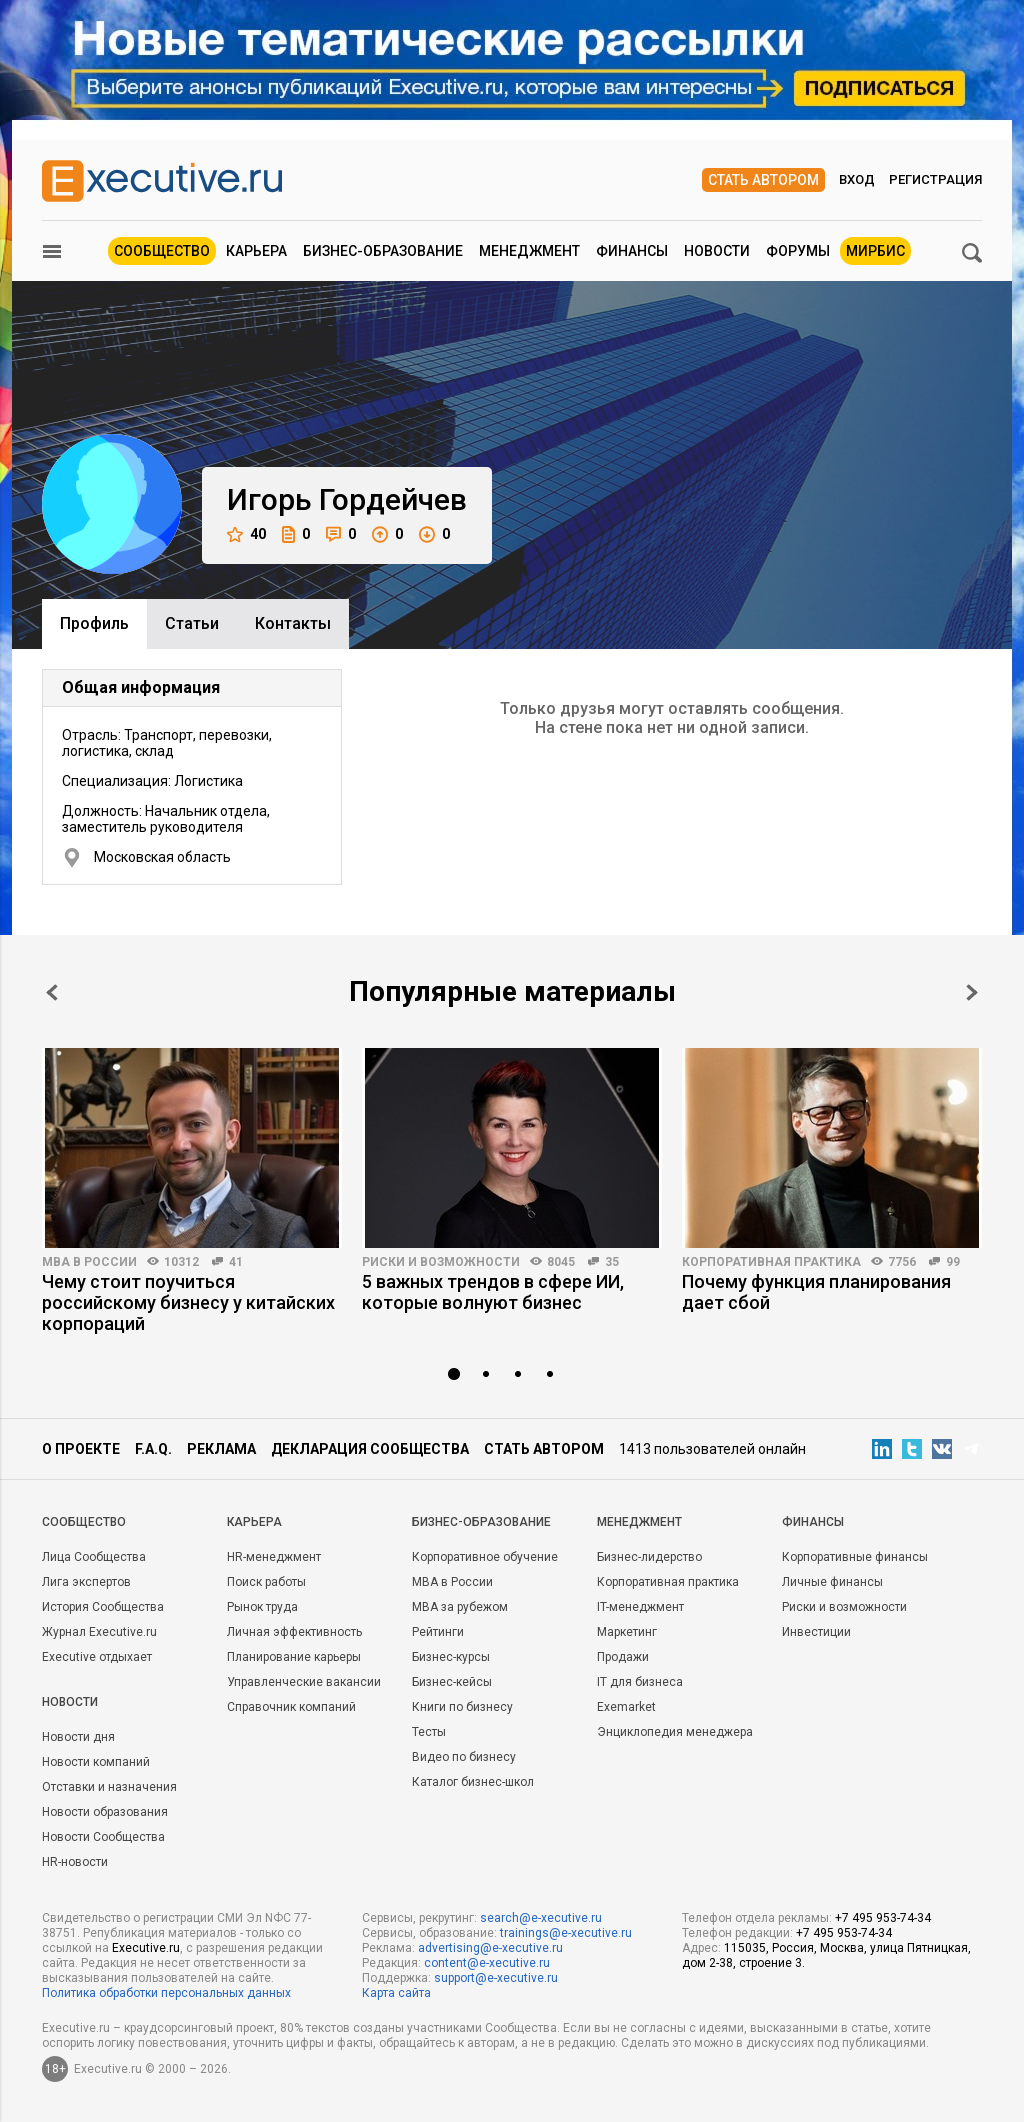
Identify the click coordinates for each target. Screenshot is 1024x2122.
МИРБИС (875, 251)
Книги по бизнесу (462, 1707)
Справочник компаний (291, 1707)
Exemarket (626, 1707)
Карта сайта (396, 1993)
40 (246, 534)
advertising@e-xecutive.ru (490, 1948)
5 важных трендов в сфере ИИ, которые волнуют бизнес (493, 1292)
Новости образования (105, 1812)
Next (972, 992)
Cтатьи (192, 623)
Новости (717, 251)
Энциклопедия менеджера (675, 1732)
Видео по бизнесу (464, 1757)
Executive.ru (146, 1948)
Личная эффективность (294, 1632)
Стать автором (763, 180)
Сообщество (162, 251)
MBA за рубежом (460, 1607)
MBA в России (89, 1262)
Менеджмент (529, 251)
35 (612, 1262)
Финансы (632, 251)
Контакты (293, 623)
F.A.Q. (153, 1449)
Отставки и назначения (109, 1787)
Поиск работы (266, 1582)
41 (236, 1262)
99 (953, 1262)
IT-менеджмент (640, 1607)
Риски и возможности (441, 1262)
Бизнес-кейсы (452, 1682)
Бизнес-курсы (451, 1657)
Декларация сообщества (370, 1449)
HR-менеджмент (274, 1557)
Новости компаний (96, 1762)
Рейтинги (438, 1632)
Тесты (429, 1732)
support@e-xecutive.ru (496, 1978)
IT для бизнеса (640, 1682)
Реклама (221, 1449)
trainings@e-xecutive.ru (566, 1933)
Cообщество (84, 1522)
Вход (857, 179)
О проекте (81, 1449)
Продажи (623, 1657)
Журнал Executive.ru (99, 1632)
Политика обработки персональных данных (166, 1993)
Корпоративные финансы (855, 1557)
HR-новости (75, 1862)
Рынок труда (262, 1607)
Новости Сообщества (103, 1837)
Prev (52, 992)
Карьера (256, 251)
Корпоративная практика (771, 1262)
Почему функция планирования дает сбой (816, 1292)
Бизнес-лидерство (649, 1557)
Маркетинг (627, 1632)
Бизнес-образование (383, 251)
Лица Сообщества (94, 1557)
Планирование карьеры (294, 1657)
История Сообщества (103, 1607)
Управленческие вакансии (304, 1682)
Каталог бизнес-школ (473, 1782)
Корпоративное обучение (485, 1557)
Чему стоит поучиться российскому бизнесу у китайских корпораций (188, 1302)
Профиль (94, 623)
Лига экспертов (86, 1582)
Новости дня (78, 1737)
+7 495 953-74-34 (883, 1918)
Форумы (798, 251)
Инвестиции (816, 1632)
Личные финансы (832, 1582)
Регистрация (935, 179)
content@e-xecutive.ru (487, 1963)
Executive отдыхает (97, 1657)
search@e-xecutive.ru (541, 1918)
